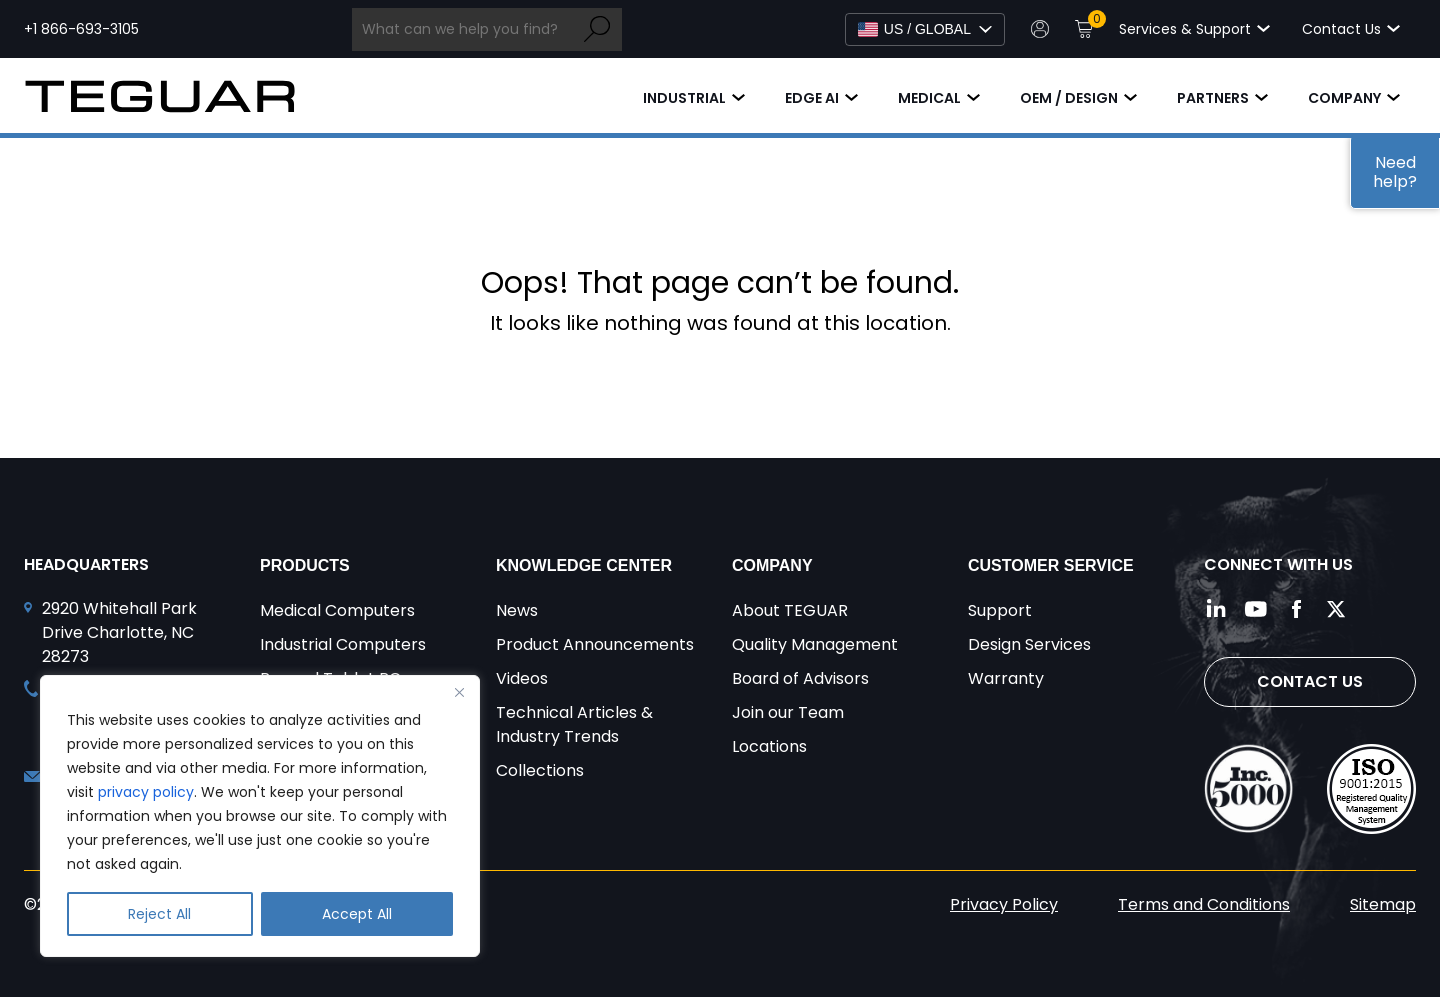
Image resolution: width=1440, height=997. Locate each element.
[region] (260, 816)
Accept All (357, 914)
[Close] (459, 692)
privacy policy (146, 792)
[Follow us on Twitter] (1336, 609)
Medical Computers (337, 610)
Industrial (684, 98)
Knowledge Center (584, 565)
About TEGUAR (790, 610)
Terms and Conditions (1204, 904)
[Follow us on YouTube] (1256, 609)
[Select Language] (925, 29)
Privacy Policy (1004, 904)
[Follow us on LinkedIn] (1216, 609)
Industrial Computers (343, 644)
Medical (929, 98)
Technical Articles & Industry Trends (574, 724)
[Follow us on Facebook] (1296, 609)
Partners (1213, 98)
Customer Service (1051, 565)
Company (1344, 98)
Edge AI (812, 98)
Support (1000, 610)
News (517, 610)
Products (305, 565)
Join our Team (788, 712)
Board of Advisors (800, 678)
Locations (769, 746)
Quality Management (815, 644)
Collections (540, 770)
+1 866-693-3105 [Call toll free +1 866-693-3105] (81, 29)
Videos (522, 678)
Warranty (1006, 678)
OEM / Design (1069, 98)
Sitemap (1383, 904)
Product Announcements (595, 644)
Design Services (1029, 644)
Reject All (159, 914)
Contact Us (1310, 681)
